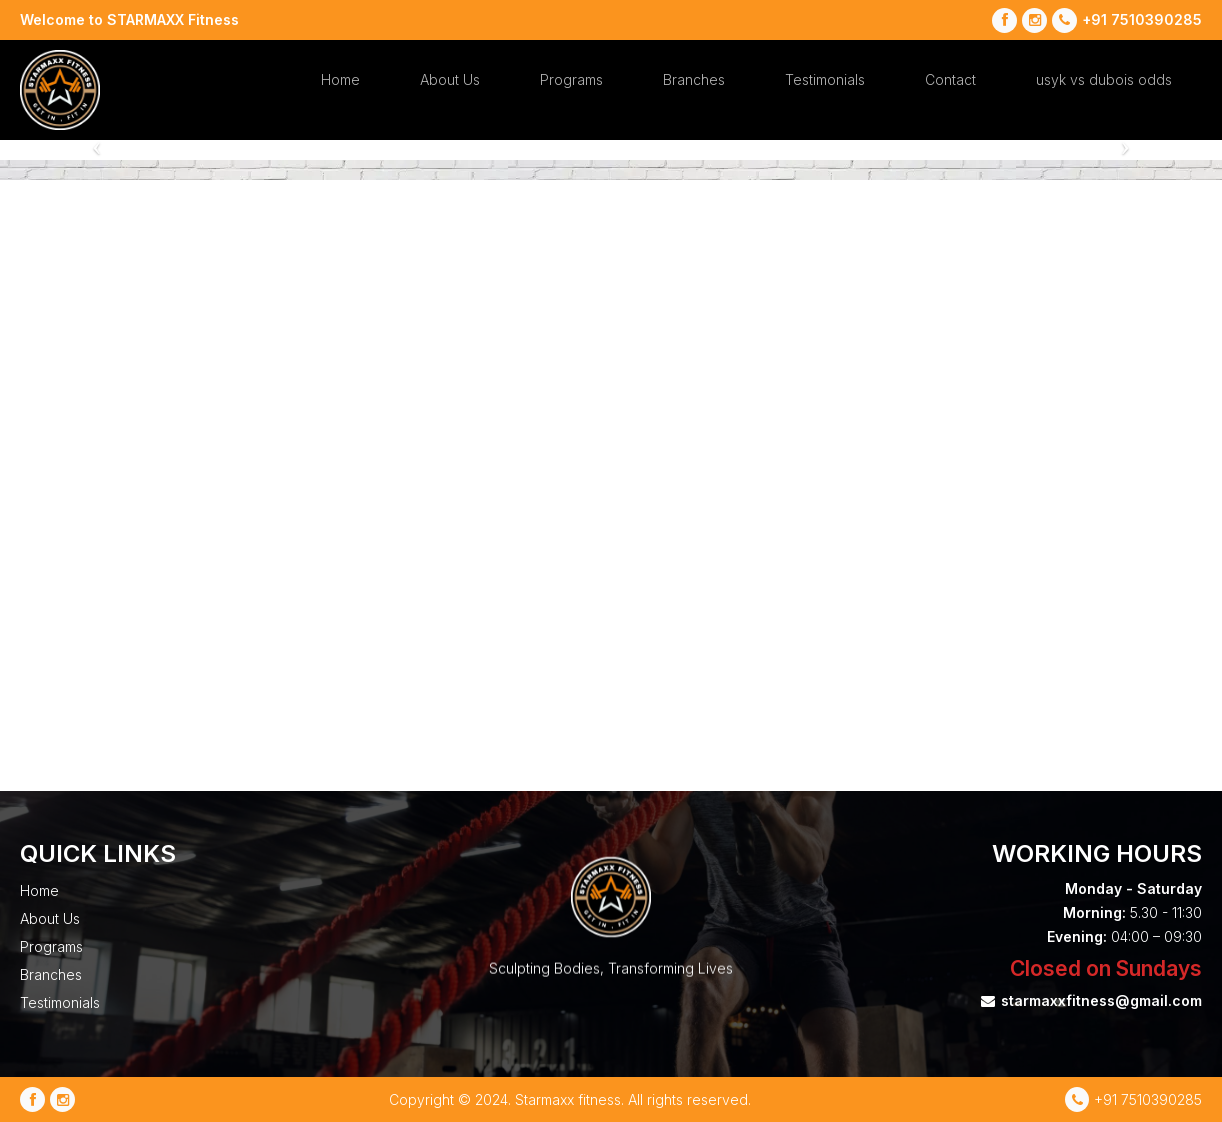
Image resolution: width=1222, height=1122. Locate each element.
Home (340, 79)
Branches (694, 79)
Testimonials (825, 79)
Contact (950, 79)
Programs (571, 79)
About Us (450, 79)
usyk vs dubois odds (1104, 79)
